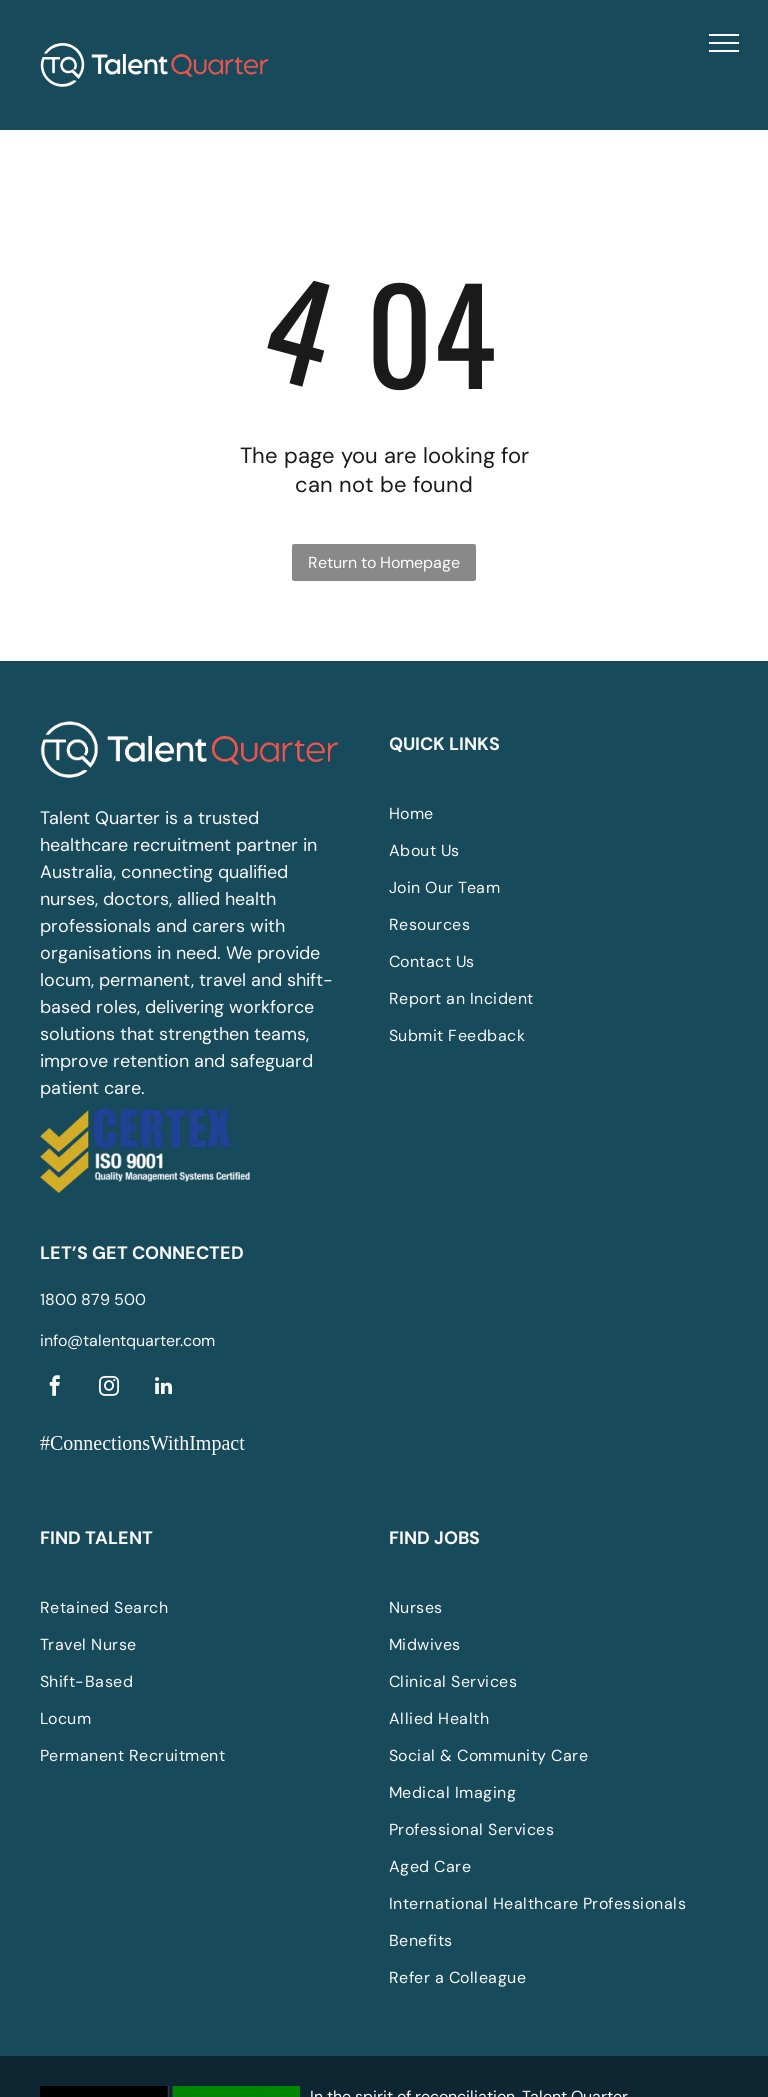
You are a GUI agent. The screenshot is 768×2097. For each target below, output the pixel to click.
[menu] (724, 43)
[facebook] (55, 1388)
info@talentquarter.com (127, 1340)
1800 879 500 (93, 1299)
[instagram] (109, 1388)
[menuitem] (538, 813)
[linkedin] (163, 1388)
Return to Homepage (384, 562)
